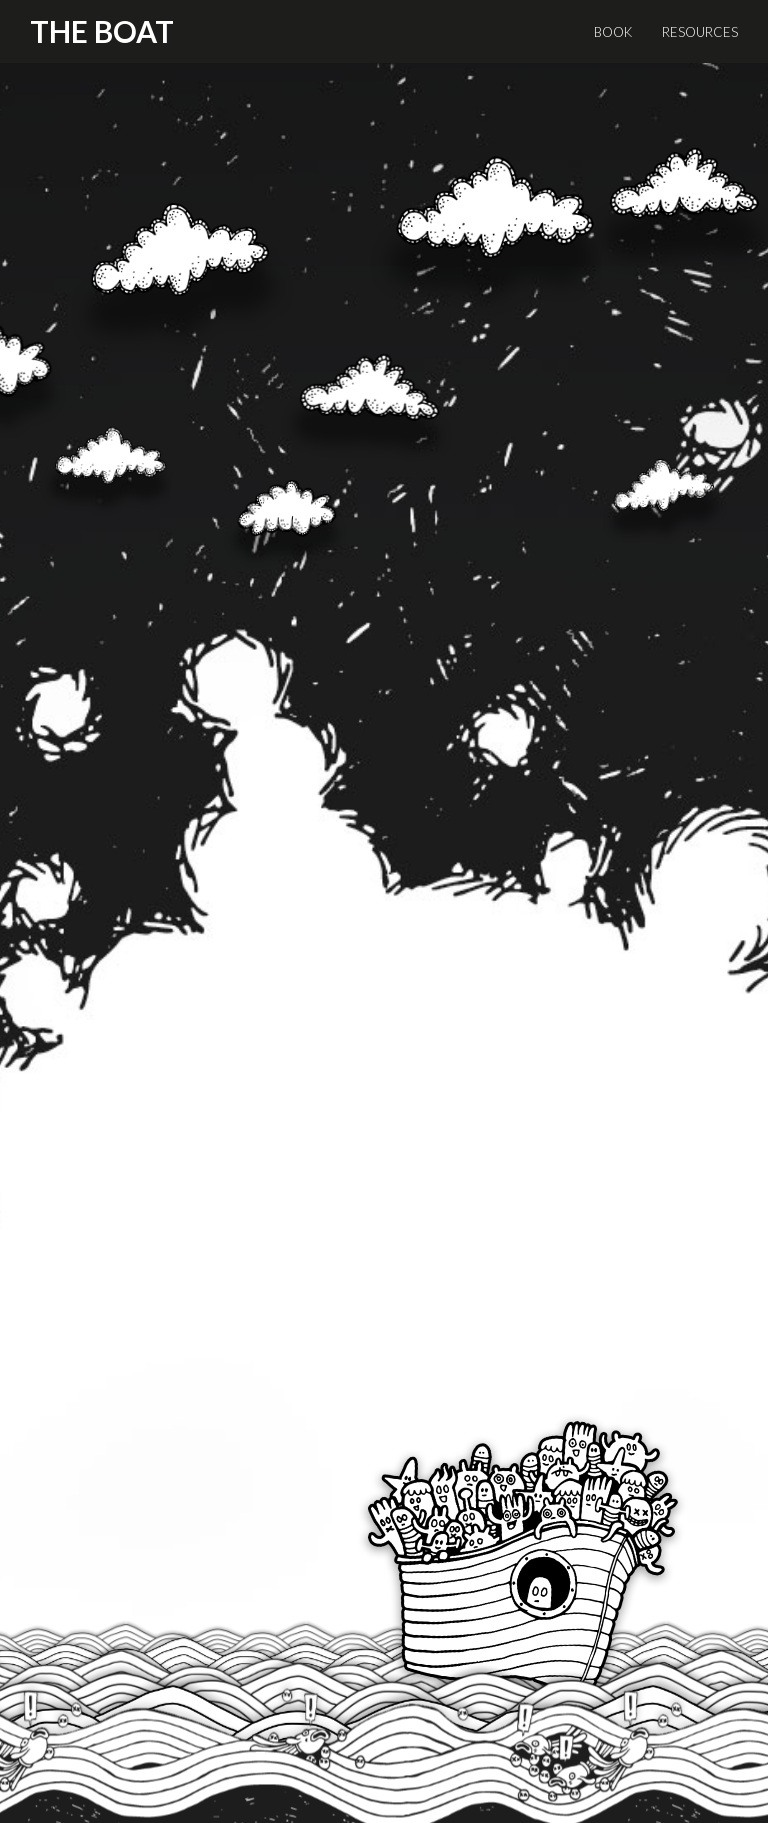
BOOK (613, 32)
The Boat (102, 31)
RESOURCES (700, 32)
